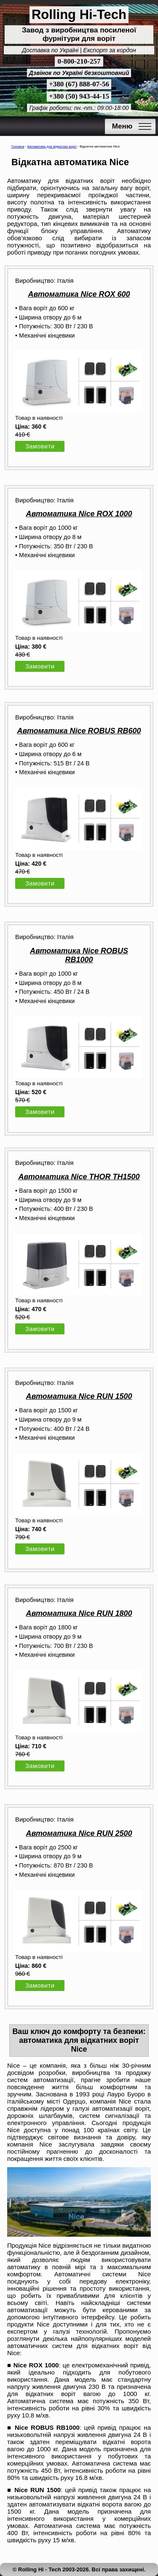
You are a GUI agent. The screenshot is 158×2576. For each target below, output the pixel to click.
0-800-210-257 (79, 61)
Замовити (39, 446)
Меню (122, 126)
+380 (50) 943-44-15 (79, 96)
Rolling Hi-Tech (79, 14)
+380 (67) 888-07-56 (79, 84)
